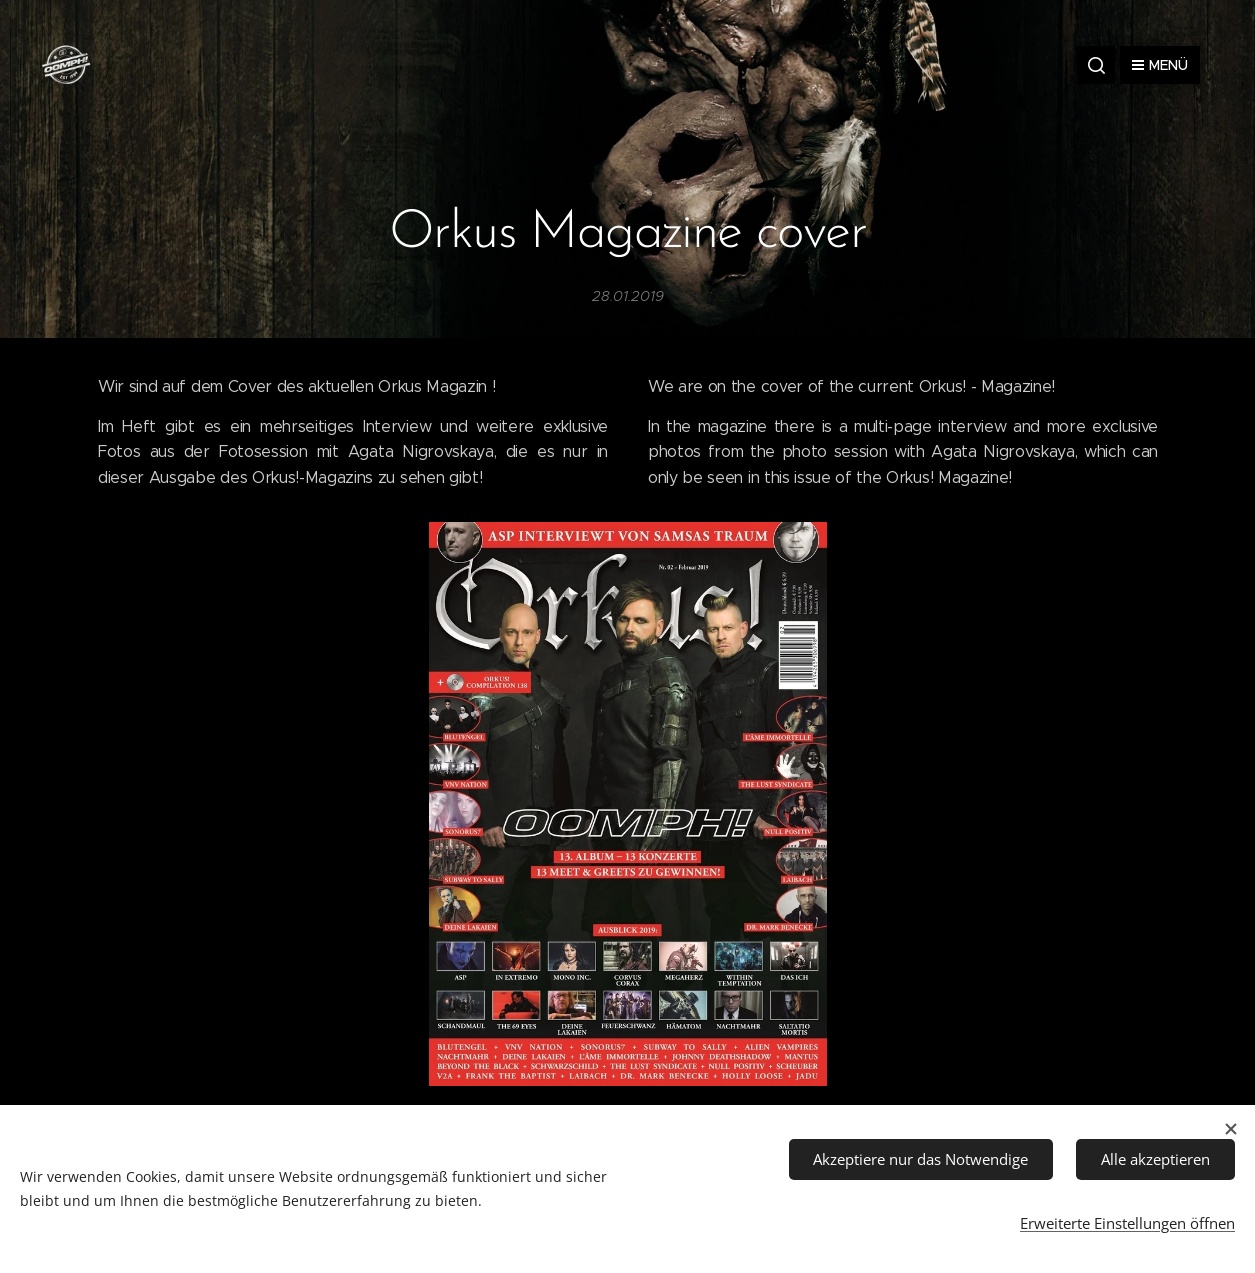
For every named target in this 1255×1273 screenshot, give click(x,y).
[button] (1096, 65)
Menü (1160, 65)
